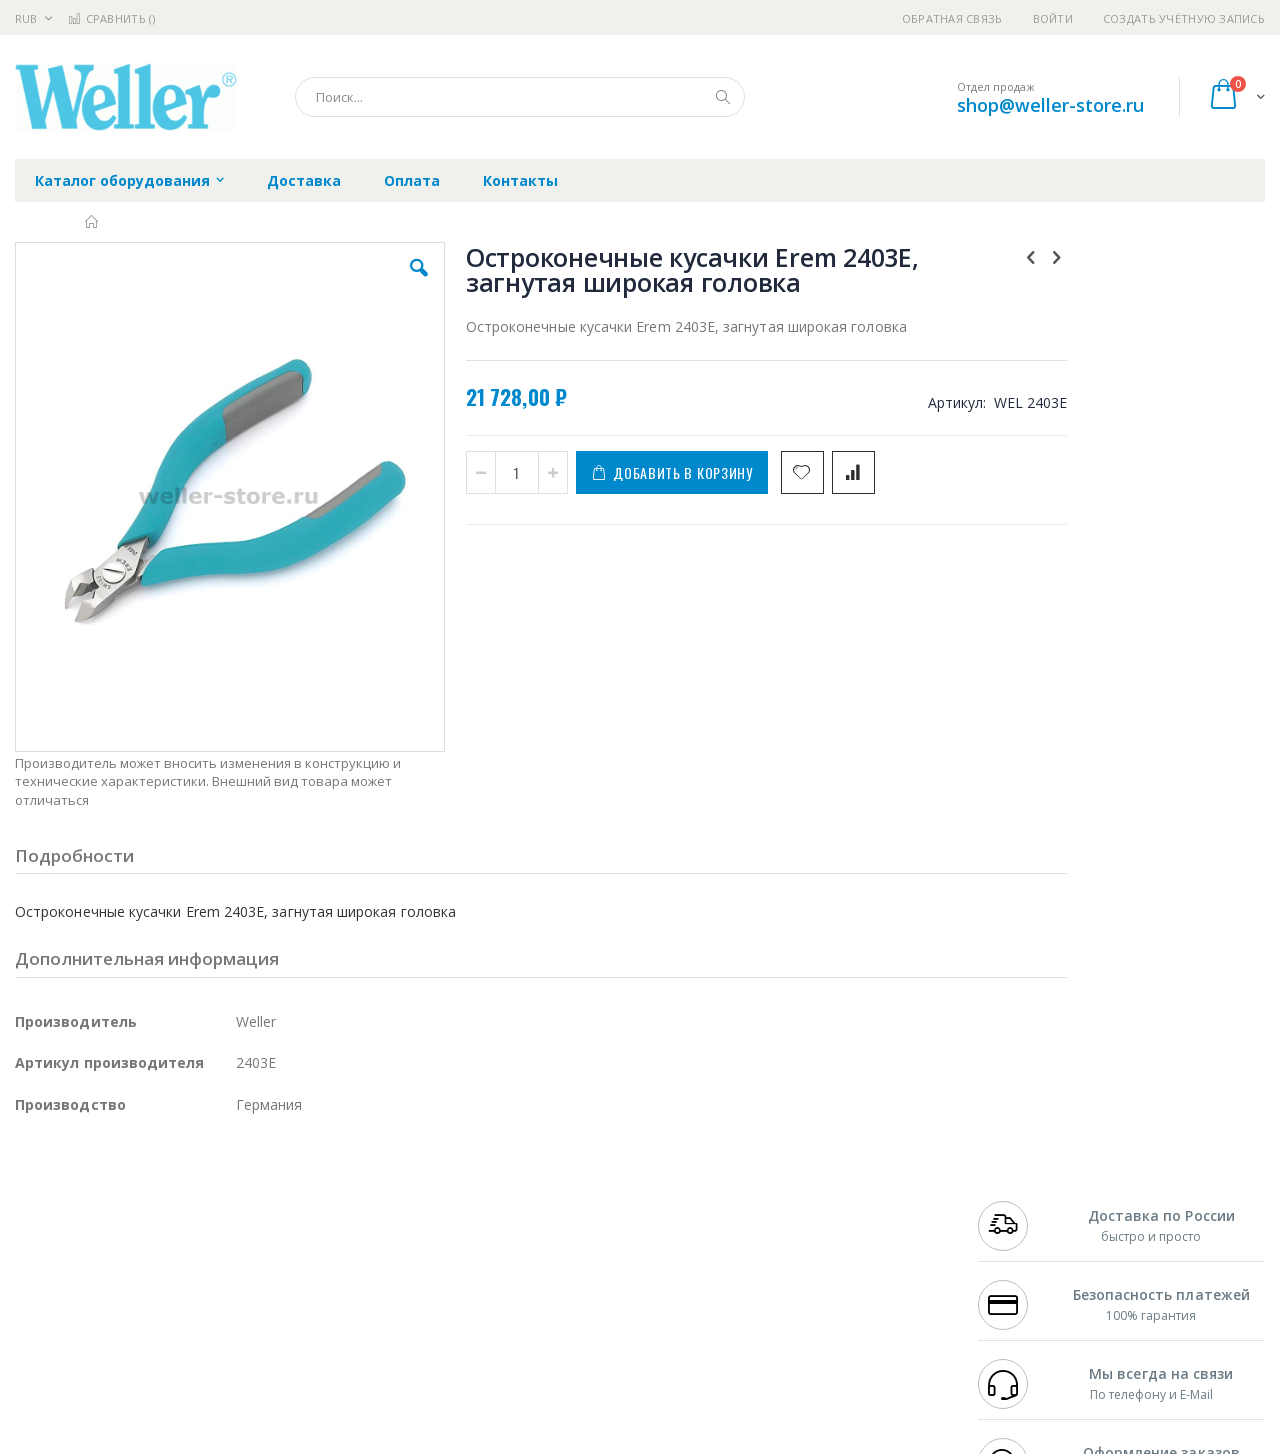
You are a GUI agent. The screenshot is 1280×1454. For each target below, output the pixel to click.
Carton (238, 1281)
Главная (92, 222)
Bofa (29, 1203)
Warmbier (111, 1320)
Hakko (34, 1183)
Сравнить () (111, 18)
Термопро (238, 1203)
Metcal (167, 1203)
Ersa (86, 1183)
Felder (176, 1242)
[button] (372, 283)
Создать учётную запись (1184, 18)
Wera (170, 1359)
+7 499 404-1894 (1022, 1183)
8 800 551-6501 (1027, 1242)
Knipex (114, 1359)
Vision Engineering (71, 1281)
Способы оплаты (815, 1261)
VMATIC (252, 1320)
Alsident (288, 1183)
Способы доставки (821, 1222)
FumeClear (95, 1203)
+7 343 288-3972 (1022, 1222)
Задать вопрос (490, 1320)
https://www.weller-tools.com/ (348, 1440)
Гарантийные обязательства (535, 1183)
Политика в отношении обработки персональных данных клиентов (553, 1271)
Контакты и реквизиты (836, 1183)
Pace (172, 1183)
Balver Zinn (49, 1242)
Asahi (231, 1242)
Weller (225, 1183)
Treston (38, 1320)
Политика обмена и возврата (537, 1222)
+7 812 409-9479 (1022, 1203)
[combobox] (520, 97)
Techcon (185, 1320)
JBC (128, 1183)
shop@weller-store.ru (1050, 105)
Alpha (120, 1242)
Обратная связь (952, 18)
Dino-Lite (172, 1281)
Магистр (315, 1203)
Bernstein (44, 1359)
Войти (1053, 18)
